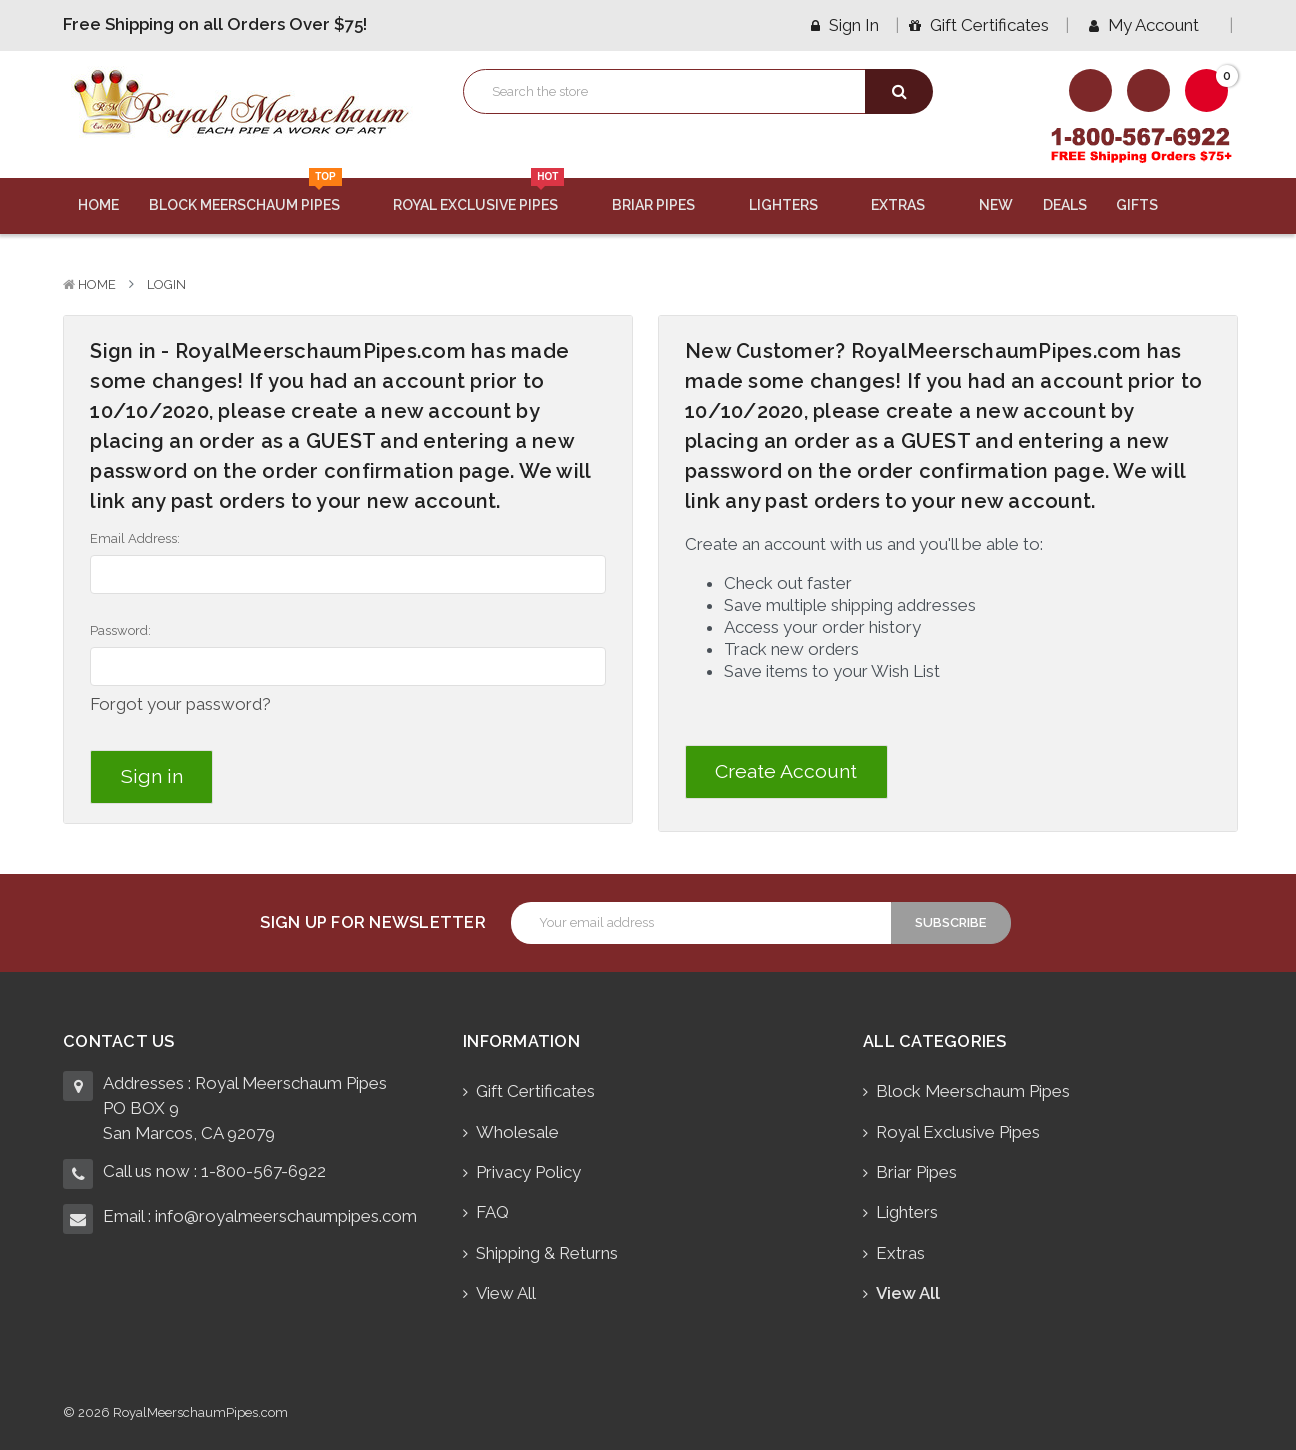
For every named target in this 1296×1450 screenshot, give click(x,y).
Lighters (795, 205)
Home (98, 205)
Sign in (845, 25)
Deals (1065, 205)
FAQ (492, 1212)
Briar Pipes (665, 205)
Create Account (786, 771)
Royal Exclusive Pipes (487, 196)
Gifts (1149, 205)
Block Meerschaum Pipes (256, 196)
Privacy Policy (528, 1172)
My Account (1151, 25)
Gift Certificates (979, 25)
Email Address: (135, 538)
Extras (910, 205)
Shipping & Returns (547, 1253)
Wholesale (517, 1132)
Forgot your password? (180, 704)
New (996, 205)
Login (166, 284)
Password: (120, 630)
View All (506, 1293)
